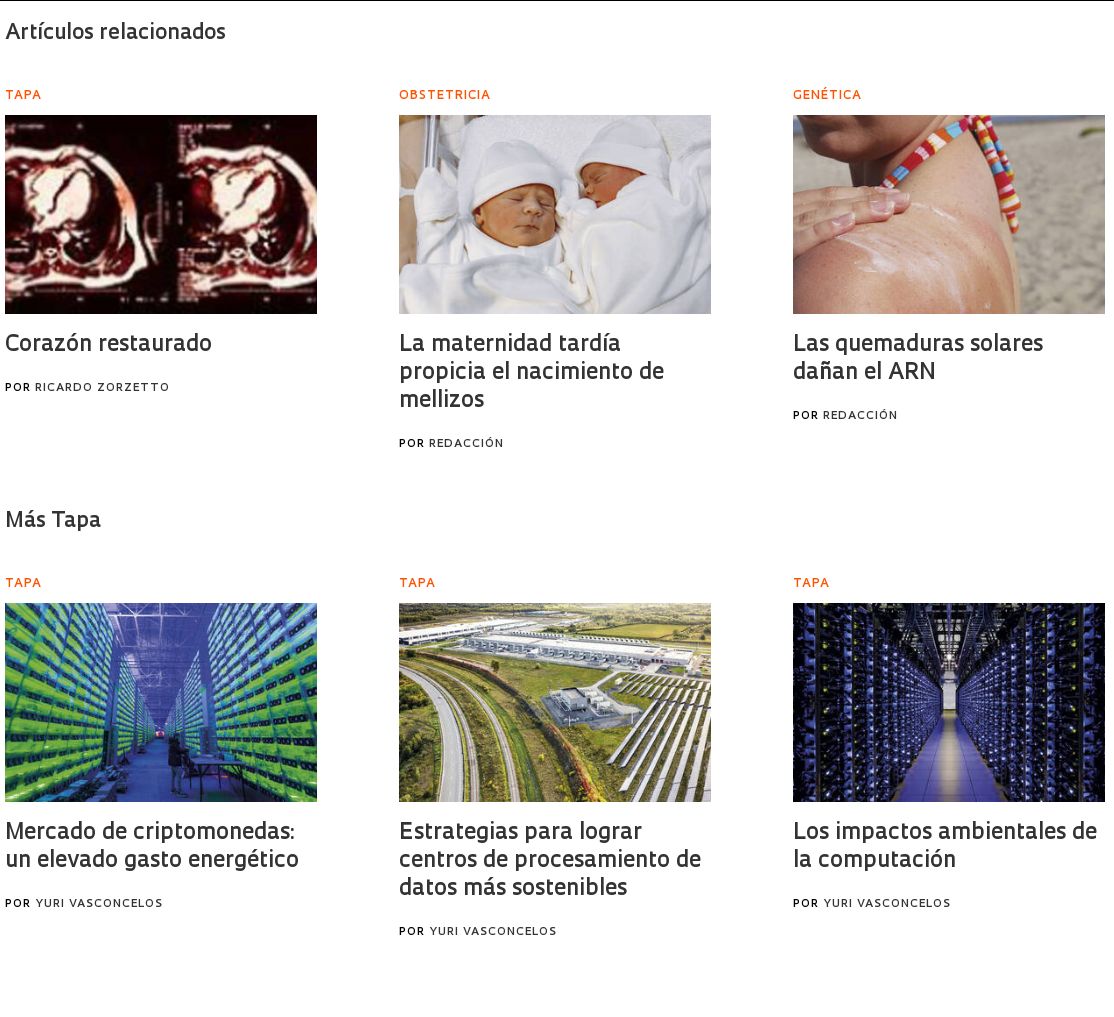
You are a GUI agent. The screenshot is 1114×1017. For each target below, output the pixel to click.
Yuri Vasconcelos (99, 904)
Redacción (466, 444)
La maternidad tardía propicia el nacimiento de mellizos (531, 373)
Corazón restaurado (108, 345)
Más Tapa (53, 521)
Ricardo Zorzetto (102, 388)
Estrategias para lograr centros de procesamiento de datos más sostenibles (550, 861)
